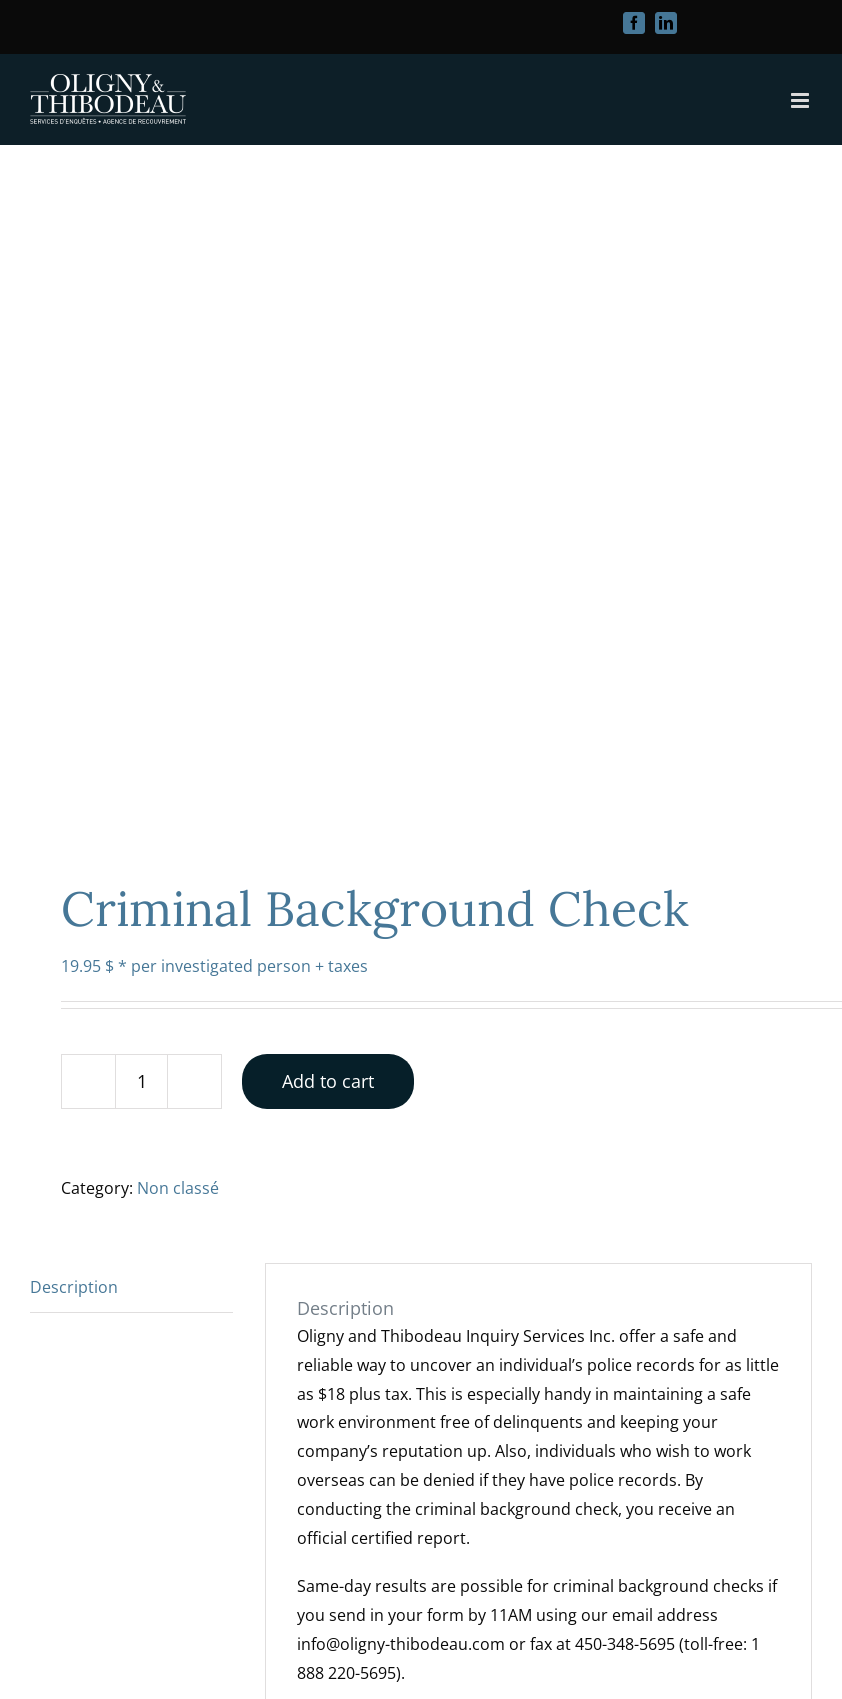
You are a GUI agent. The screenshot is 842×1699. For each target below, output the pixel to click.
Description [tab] (74, 1287)
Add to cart (328, 1081)
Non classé (178, 1188)
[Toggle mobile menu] (801, 100)
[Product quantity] (141, 1081)
